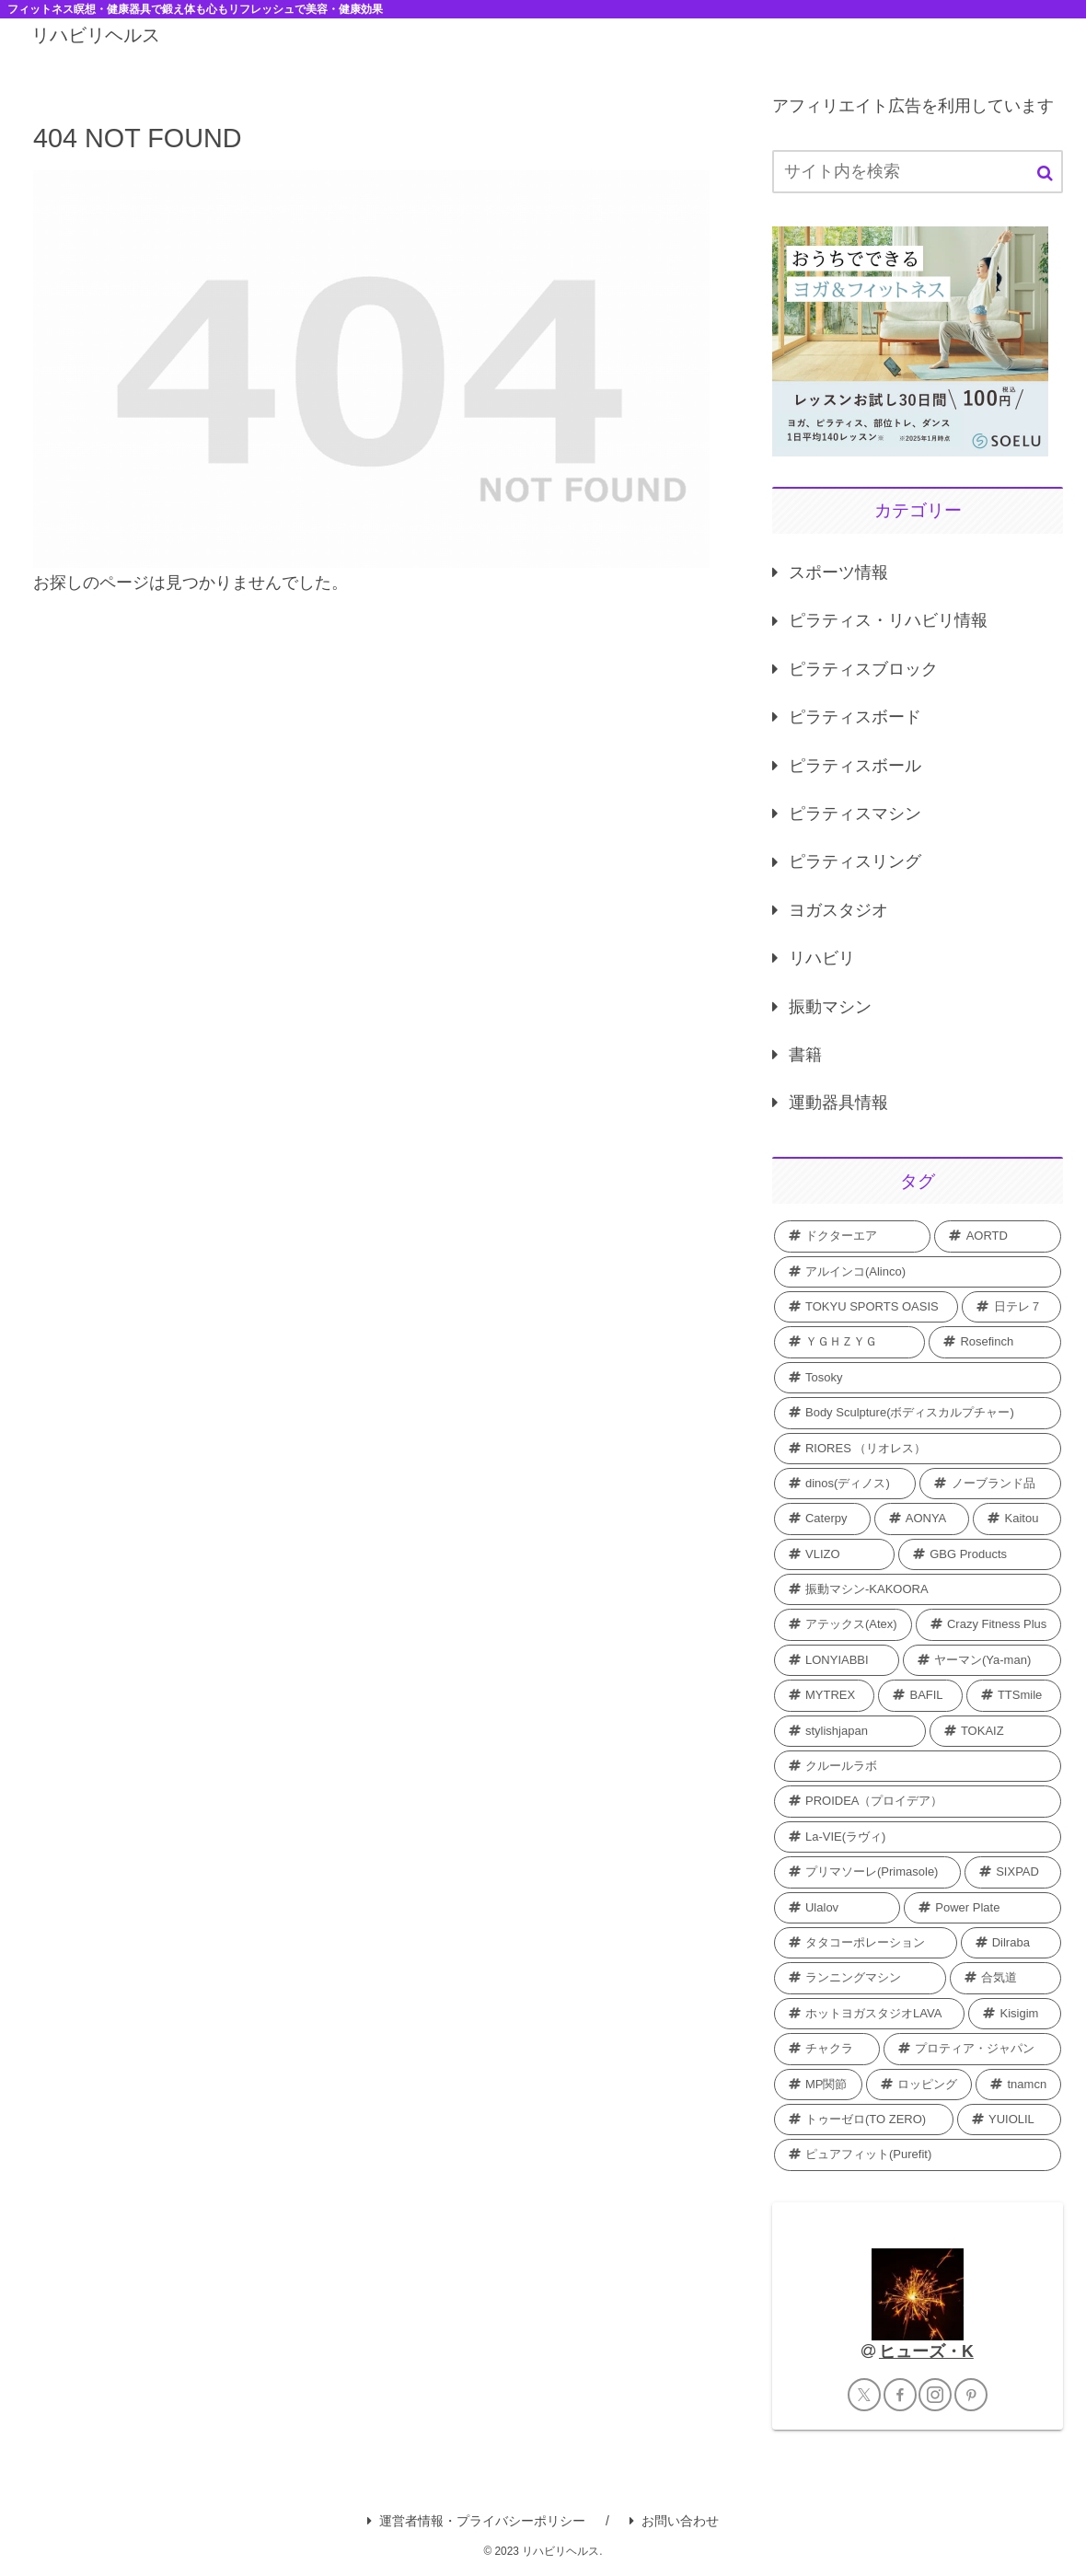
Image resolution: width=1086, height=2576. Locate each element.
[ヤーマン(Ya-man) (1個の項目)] (982, 1660)
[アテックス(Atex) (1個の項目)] (843, 1624)
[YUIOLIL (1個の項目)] (1009, 2119)
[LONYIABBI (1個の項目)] (836, 1660)
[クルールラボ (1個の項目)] (918, 1766)
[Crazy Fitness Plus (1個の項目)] (989, 1624)
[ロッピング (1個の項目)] (919, 2084)
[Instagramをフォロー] (935, 2394)
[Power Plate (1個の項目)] (982, 1907)
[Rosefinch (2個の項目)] (995, 1341)
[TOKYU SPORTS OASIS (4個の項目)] (866, 1307)
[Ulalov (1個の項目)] (837, 1907)
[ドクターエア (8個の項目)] (852, 1236)
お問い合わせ (674, 2520)
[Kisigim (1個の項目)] (1014, 2013)
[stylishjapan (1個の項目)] (850, 1731)
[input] (918, 171)
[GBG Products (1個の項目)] (979, 1554)
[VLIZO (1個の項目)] (834, 1554)
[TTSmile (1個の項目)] (1014, 1695)
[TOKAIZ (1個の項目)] (996, 1731)
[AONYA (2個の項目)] (922, 1518)
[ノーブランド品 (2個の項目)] (990, 1483)
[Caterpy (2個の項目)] (822, 1518)
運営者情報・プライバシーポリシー (476, 2520)
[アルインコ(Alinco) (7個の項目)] (918, 1272)
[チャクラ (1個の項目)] (827, 2048)
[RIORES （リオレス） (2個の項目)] (918, 1448)
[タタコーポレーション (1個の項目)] (865, 1942)
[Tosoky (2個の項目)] (918, 1377)
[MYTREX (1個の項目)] (824, 1695)
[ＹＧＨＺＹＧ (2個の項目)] (849, 1341)
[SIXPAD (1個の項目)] (1013, 1872)
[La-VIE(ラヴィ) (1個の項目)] (918, 1837)
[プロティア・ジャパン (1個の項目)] (972, 2048)
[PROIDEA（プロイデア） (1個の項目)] (918, 1801)
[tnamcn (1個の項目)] (1018, 2084)
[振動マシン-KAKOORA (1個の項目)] (918, 1589)
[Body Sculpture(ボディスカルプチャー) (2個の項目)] (918, 1412)
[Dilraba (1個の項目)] (1011, 1942)
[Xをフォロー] (864, 2394)
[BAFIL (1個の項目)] (920, 1695)
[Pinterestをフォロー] (971, 2394)
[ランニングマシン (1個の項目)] (860, 1977)
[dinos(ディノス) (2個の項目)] (845, 1483)
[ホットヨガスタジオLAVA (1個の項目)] (869, 2013)
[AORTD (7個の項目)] (997, 1236)
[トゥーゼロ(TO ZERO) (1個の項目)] (863, 2119)
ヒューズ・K (926, 2351)
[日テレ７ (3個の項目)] (1011, 1307)
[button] (1045, 173)
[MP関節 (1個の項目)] (818, 2084)
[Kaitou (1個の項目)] (1017, 1518)
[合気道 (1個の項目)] (1006, 1977)
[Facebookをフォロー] (900, 2394)
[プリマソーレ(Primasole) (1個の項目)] (867, 1872)
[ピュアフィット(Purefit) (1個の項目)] (918, 2154)
